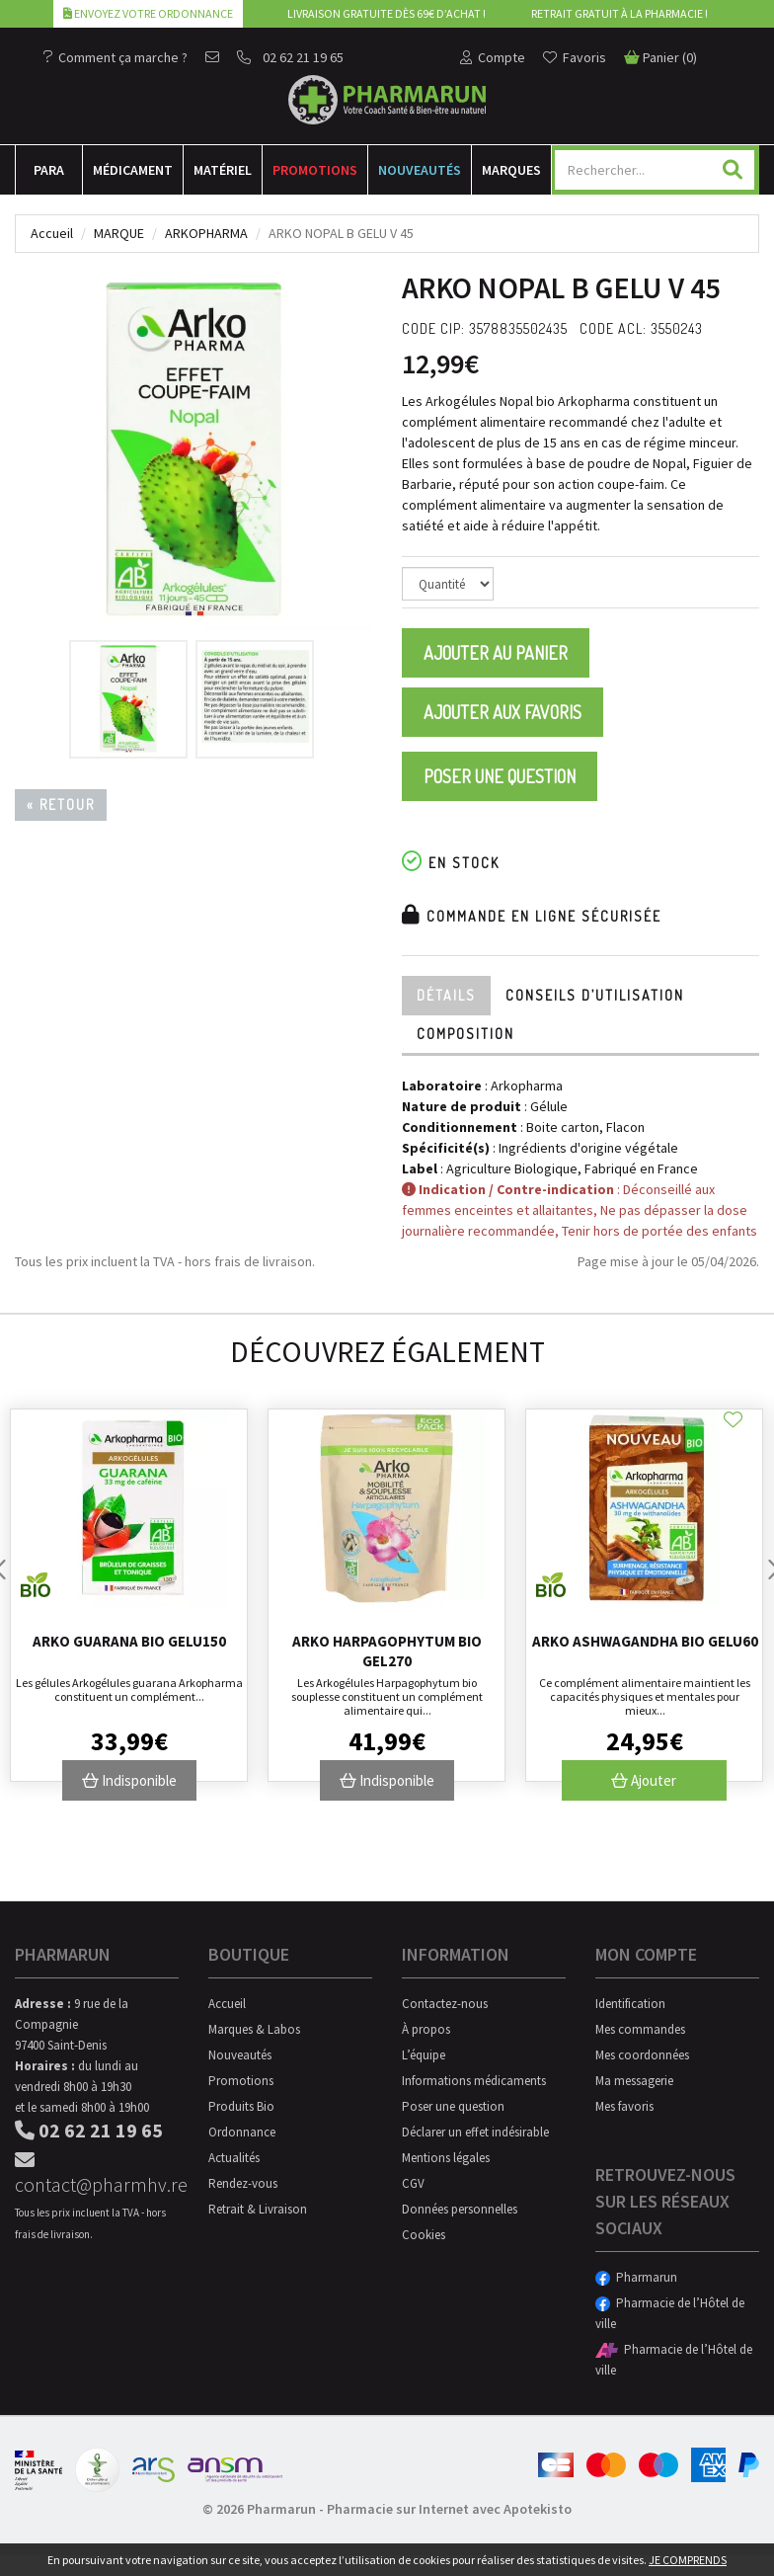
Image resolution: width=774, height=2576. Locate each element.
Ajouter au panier (496, 653)
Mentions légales (446, 2157)
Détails (446, 995)
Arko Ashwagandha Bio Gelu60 (645, 1641)
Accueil (52, 233)
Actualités (234, 2157)
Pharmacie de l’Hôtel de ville (669, 2313)
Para (49, 170)
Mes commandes (640, 2029)
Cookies (423, 2234)
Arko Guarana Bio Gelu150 (129, 1641)
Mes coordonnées (642, 2055)
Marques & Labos (254, 2029)
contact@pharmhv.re (97, 2173)
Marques (511, 170)
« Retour (61, 804)
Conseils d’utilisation (594, 995)
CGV (413, 2183)
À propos (426, 2029)
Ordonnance (241, 2132)
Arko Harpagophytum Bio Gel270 (387, 1651)
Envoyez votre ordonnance (148, 13)
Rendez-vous (242, 2183)
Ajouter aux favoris (502, 712)
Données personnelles (459, 2209)
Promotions (314, 170)
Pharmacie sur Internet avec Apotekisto (449, 2509)
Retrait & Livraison (257, 2209)
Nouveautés (419, 170)
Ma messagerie (634, 2080)
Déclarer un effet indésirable (475, 2132)
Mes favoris (624, 2106)
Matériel (223, 170)
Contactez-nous (445, 2003)
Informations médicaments (474, 2080)
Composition (465, 1033)
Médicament (133, 170)
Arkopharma (206, 233)
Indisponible (129, 1780)
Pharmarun (636, 2277)
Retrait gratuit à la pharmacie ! (619, 13)
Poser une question (500, 776)
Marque (119, 233)
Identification (630, 2003)
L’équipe (423, 2055)
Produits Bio (241, 2106)
